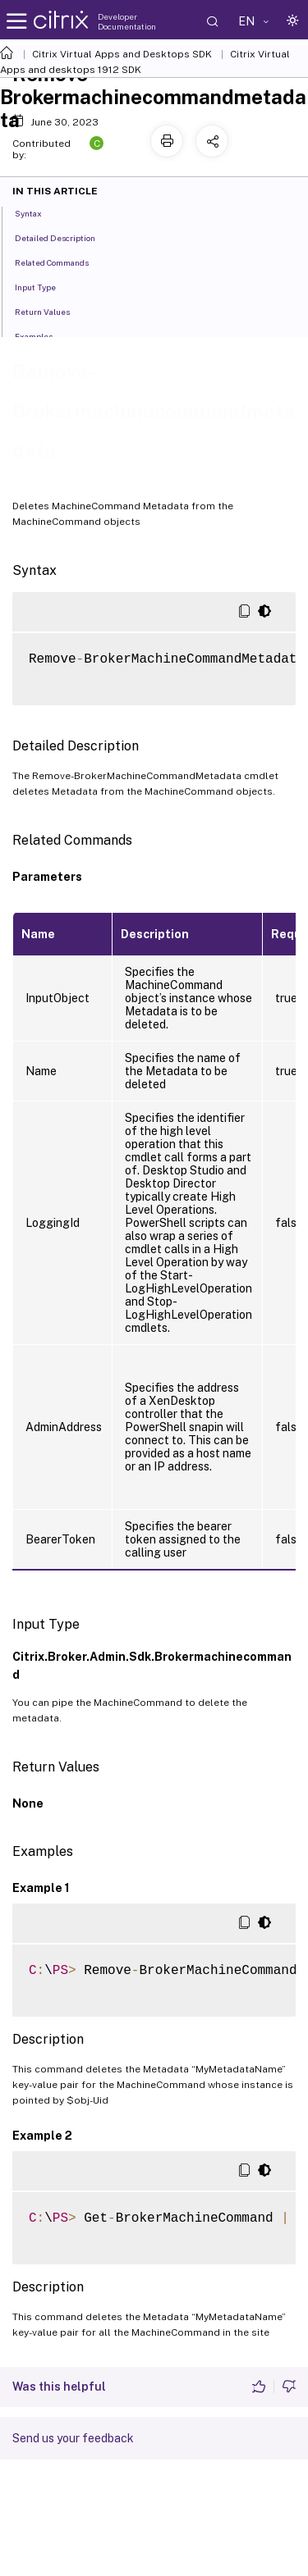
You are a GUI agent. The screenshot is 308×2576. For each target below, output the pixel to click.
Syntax (37, 212)
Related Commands (61, 261)
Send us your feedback (73, 2438)
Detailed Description (64, 237)
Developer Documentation (127, 21)
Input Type (44, 286)
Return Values (51, 311)
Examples (43, 335)
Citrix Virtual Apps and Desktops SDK (122, 54)
